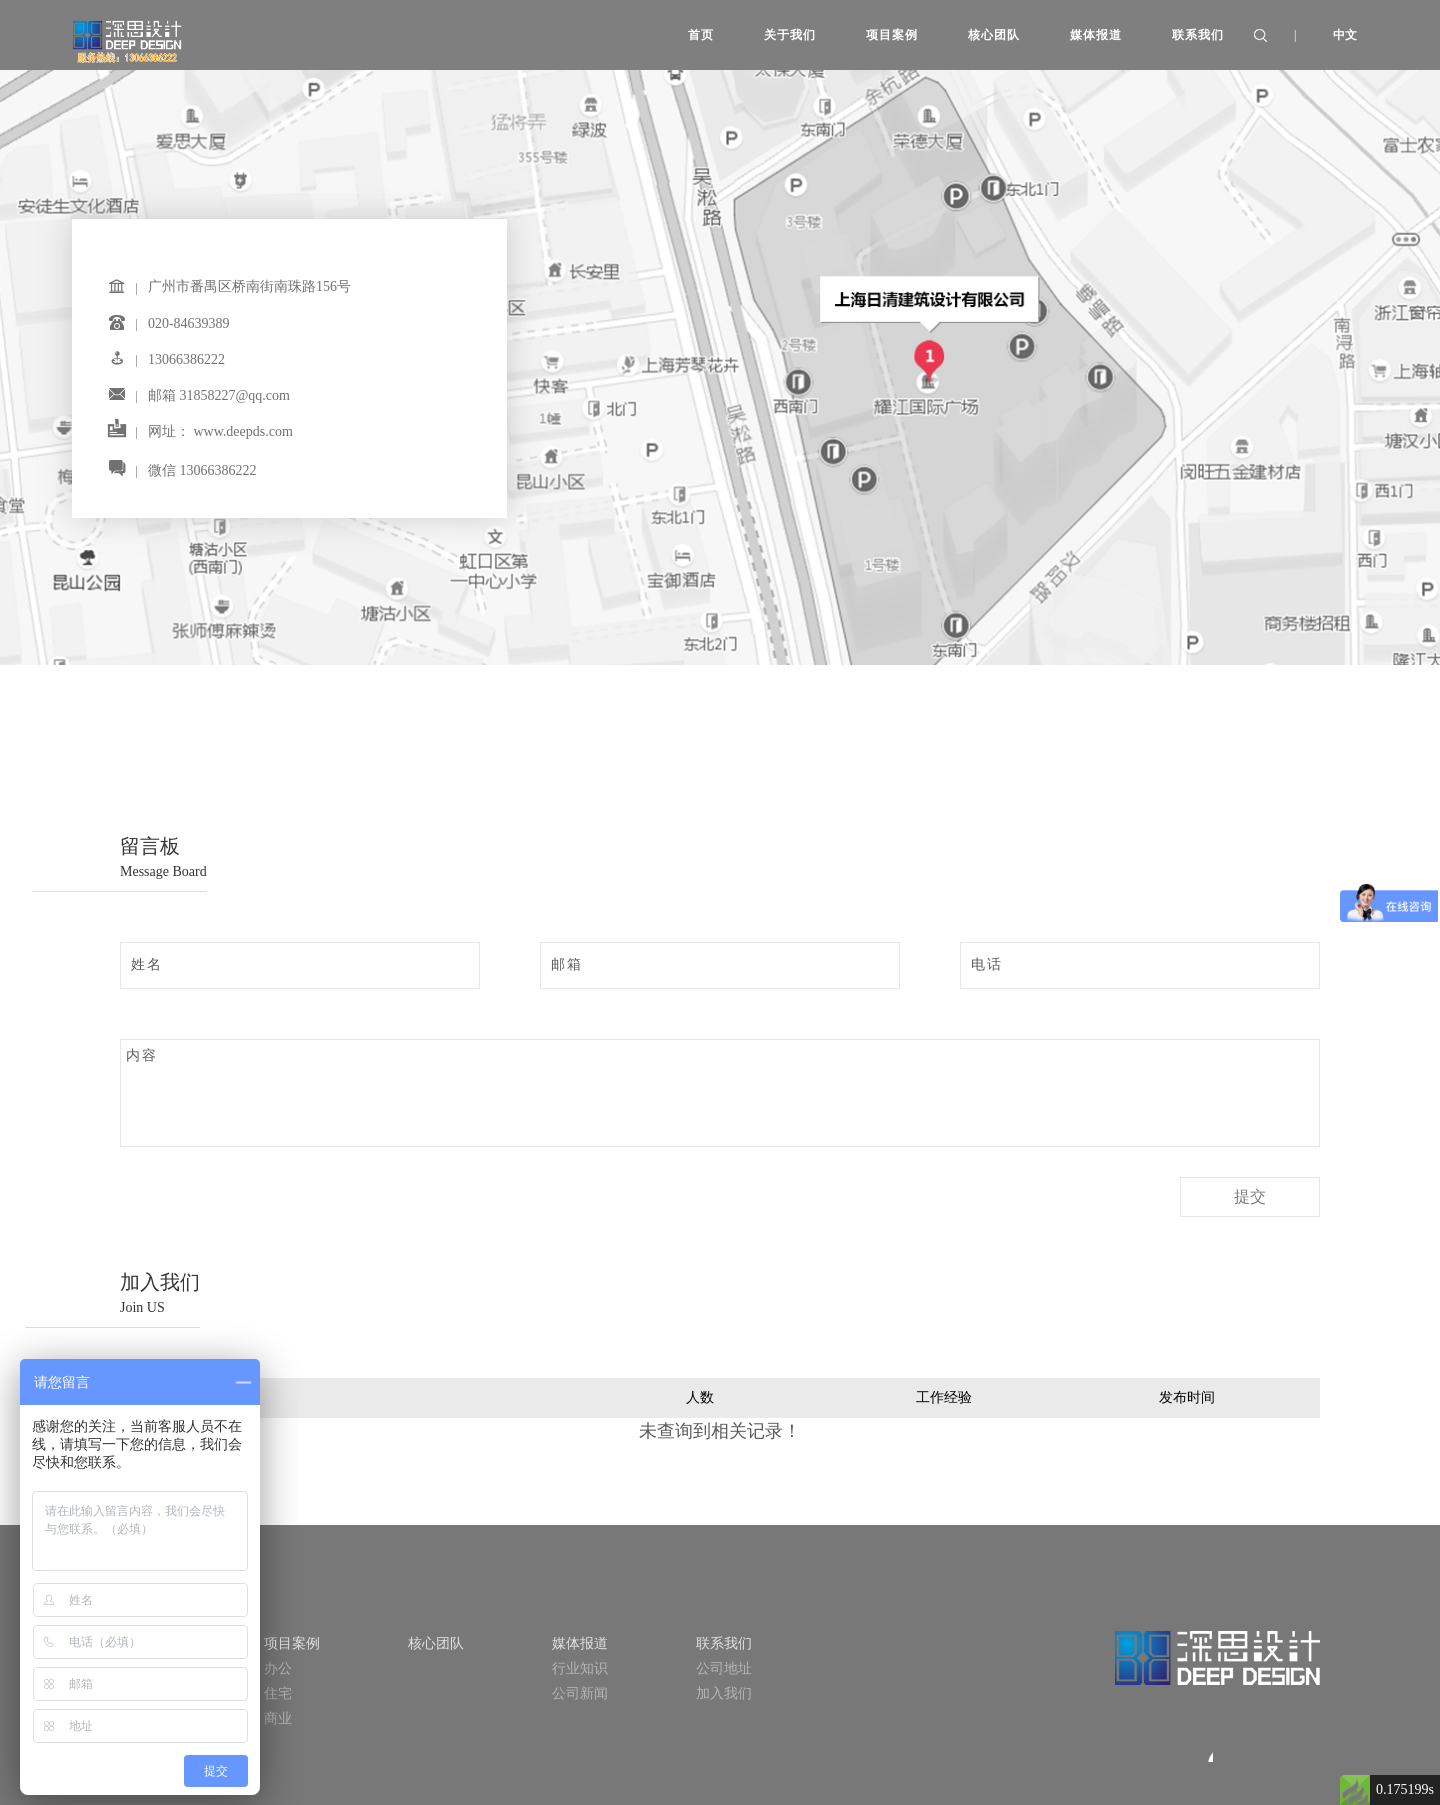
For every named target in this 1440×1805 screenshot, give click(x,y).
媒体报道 (580, 1643)
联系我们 (724, 1643)
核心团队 (436, 1643)
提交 (1250, 1196)
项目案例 (292, 1643)
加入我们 (724, 1693)
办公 (278, 1668)
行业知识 (580, 1668)
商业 (278, 1718)
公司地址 (724, 1668)
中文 (1345, 35)
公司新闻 (580, 1693)
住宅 (278, 1693)
